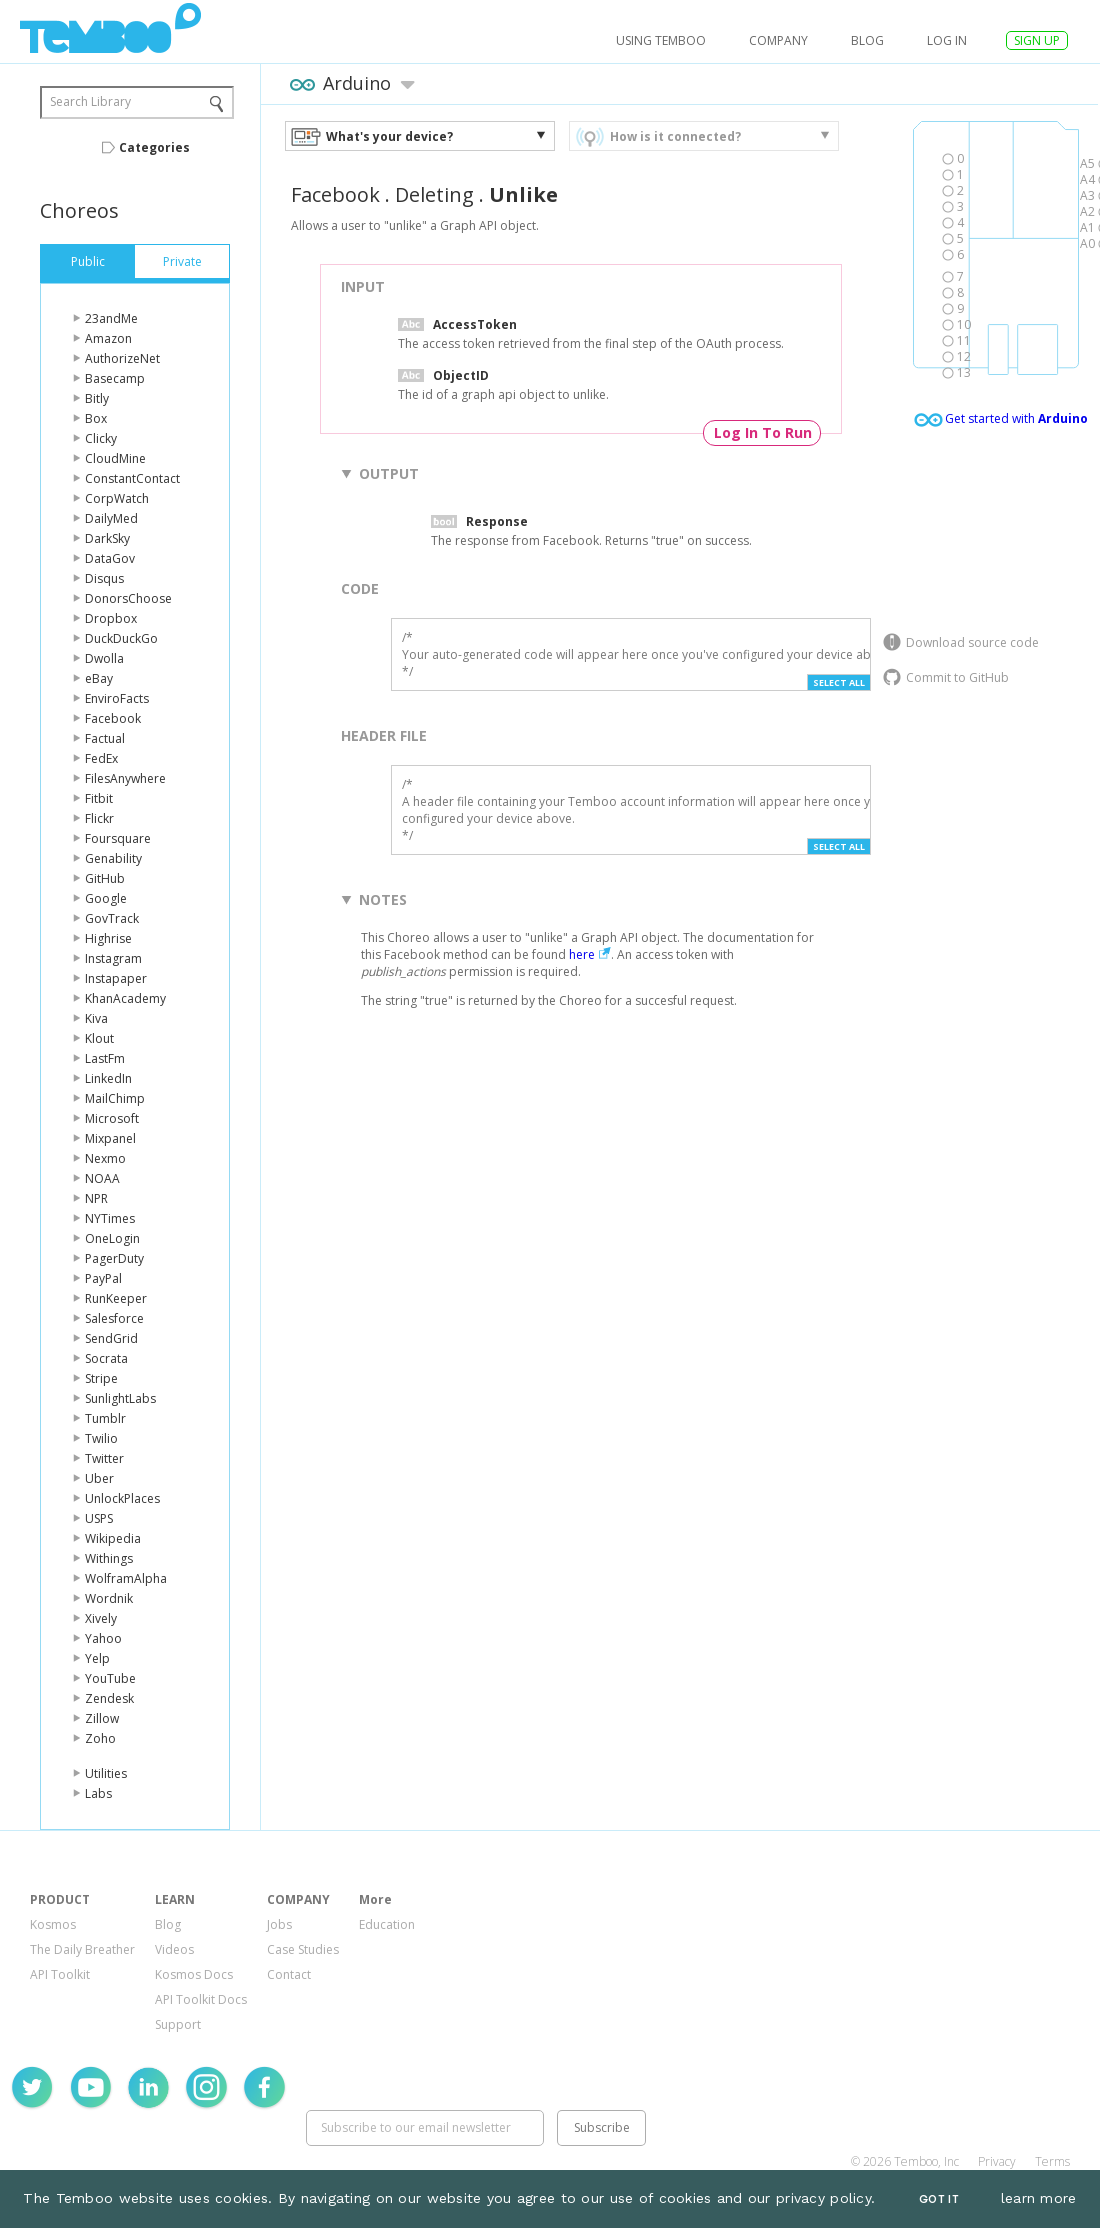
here (582, 954)
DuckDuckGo (121, 638)
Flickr (99, 818)
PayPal (103, 1278)
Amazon (108, 338)
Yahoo (103, 1638)
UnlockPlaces (122, 1498)
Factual (105, 738)
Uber (99, 1478)
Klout (99, 1038)
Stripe (101, 1378)
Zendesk (109, 1698)
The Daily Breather (82, 1949)
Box (96, 418)
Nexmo (105, 1158)
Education (387, 1924)
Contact (289, 1974)
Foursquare (118, 838)
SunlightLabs (120, 1398)
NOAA (102, 1178)
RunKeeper (116, 1298)
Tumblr (105, 1418)
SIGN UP (1037, 40)
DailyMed (111, 518)
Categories (154, 147)
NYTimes (110, 1218)
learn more (1039, 2198)
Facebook (113, 718)
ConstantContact (132, 478)
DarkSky (107, 538)
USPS (99, 1518)
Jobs (279, 1924)
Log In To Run (763, 432)
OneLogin (112, 1238)
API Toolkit (60, 1974)
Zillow (102, 1718)
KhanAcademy (125, 998)
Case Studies (303, 1949)
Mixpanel (110, 1138)
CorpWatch (117, 498)
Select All (839, 682)
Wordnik (109, 1598)
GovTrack (112, 918)
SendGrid (111, 1338)
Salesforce (114, 1318)
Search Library (90, 101)
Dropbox (111, 618)
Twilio (101, 1438)
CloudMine (115, 458)
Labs (98, 1793)
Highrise (108, 938)
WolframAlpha (126, 1578)
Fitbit (99, 798)
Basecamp (115, 378)
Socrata (106, 1358)
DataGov (110, 558)
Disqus (104, 578)
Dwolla (104, 658)
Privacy (997, 2161)
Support (178, 2024)
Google (106, 898)
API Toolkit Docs (201, 1999)
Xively (101, 1618)
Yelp (97, 1658)
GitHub (105, 878)
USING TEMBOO (661, 40)
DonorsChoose (128, 598)
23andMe (111, 318)
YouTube (110, 1678)
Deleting (434, 194)
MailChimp (115, 1098)
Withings (109, 1558)
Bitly (97, 398)
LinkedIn (108, 1078)
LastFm (105, 1058)
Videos (174, 1949)
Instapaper (116, 978)
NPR (96, 1198)
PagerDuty (114, 1258)
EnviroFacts (117, 698)
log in (947, 40)
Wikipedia (113, 1538)
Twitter (104, 1458)
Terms (1052, 2161)
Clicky (101, 438)
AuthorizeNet (122, 358)
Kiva (96, 1018)
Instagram (113, 958)
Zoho (100, 1738)
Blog (867, 40)
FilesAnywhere (125, 778)
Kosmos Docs (194, 1974)
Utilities (106, 1773)
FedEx (101, 758)
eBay (99, 678)
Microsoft (112, 1118)
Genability (113, 858)
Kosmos (53, 1924)
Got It (939, 2199)
